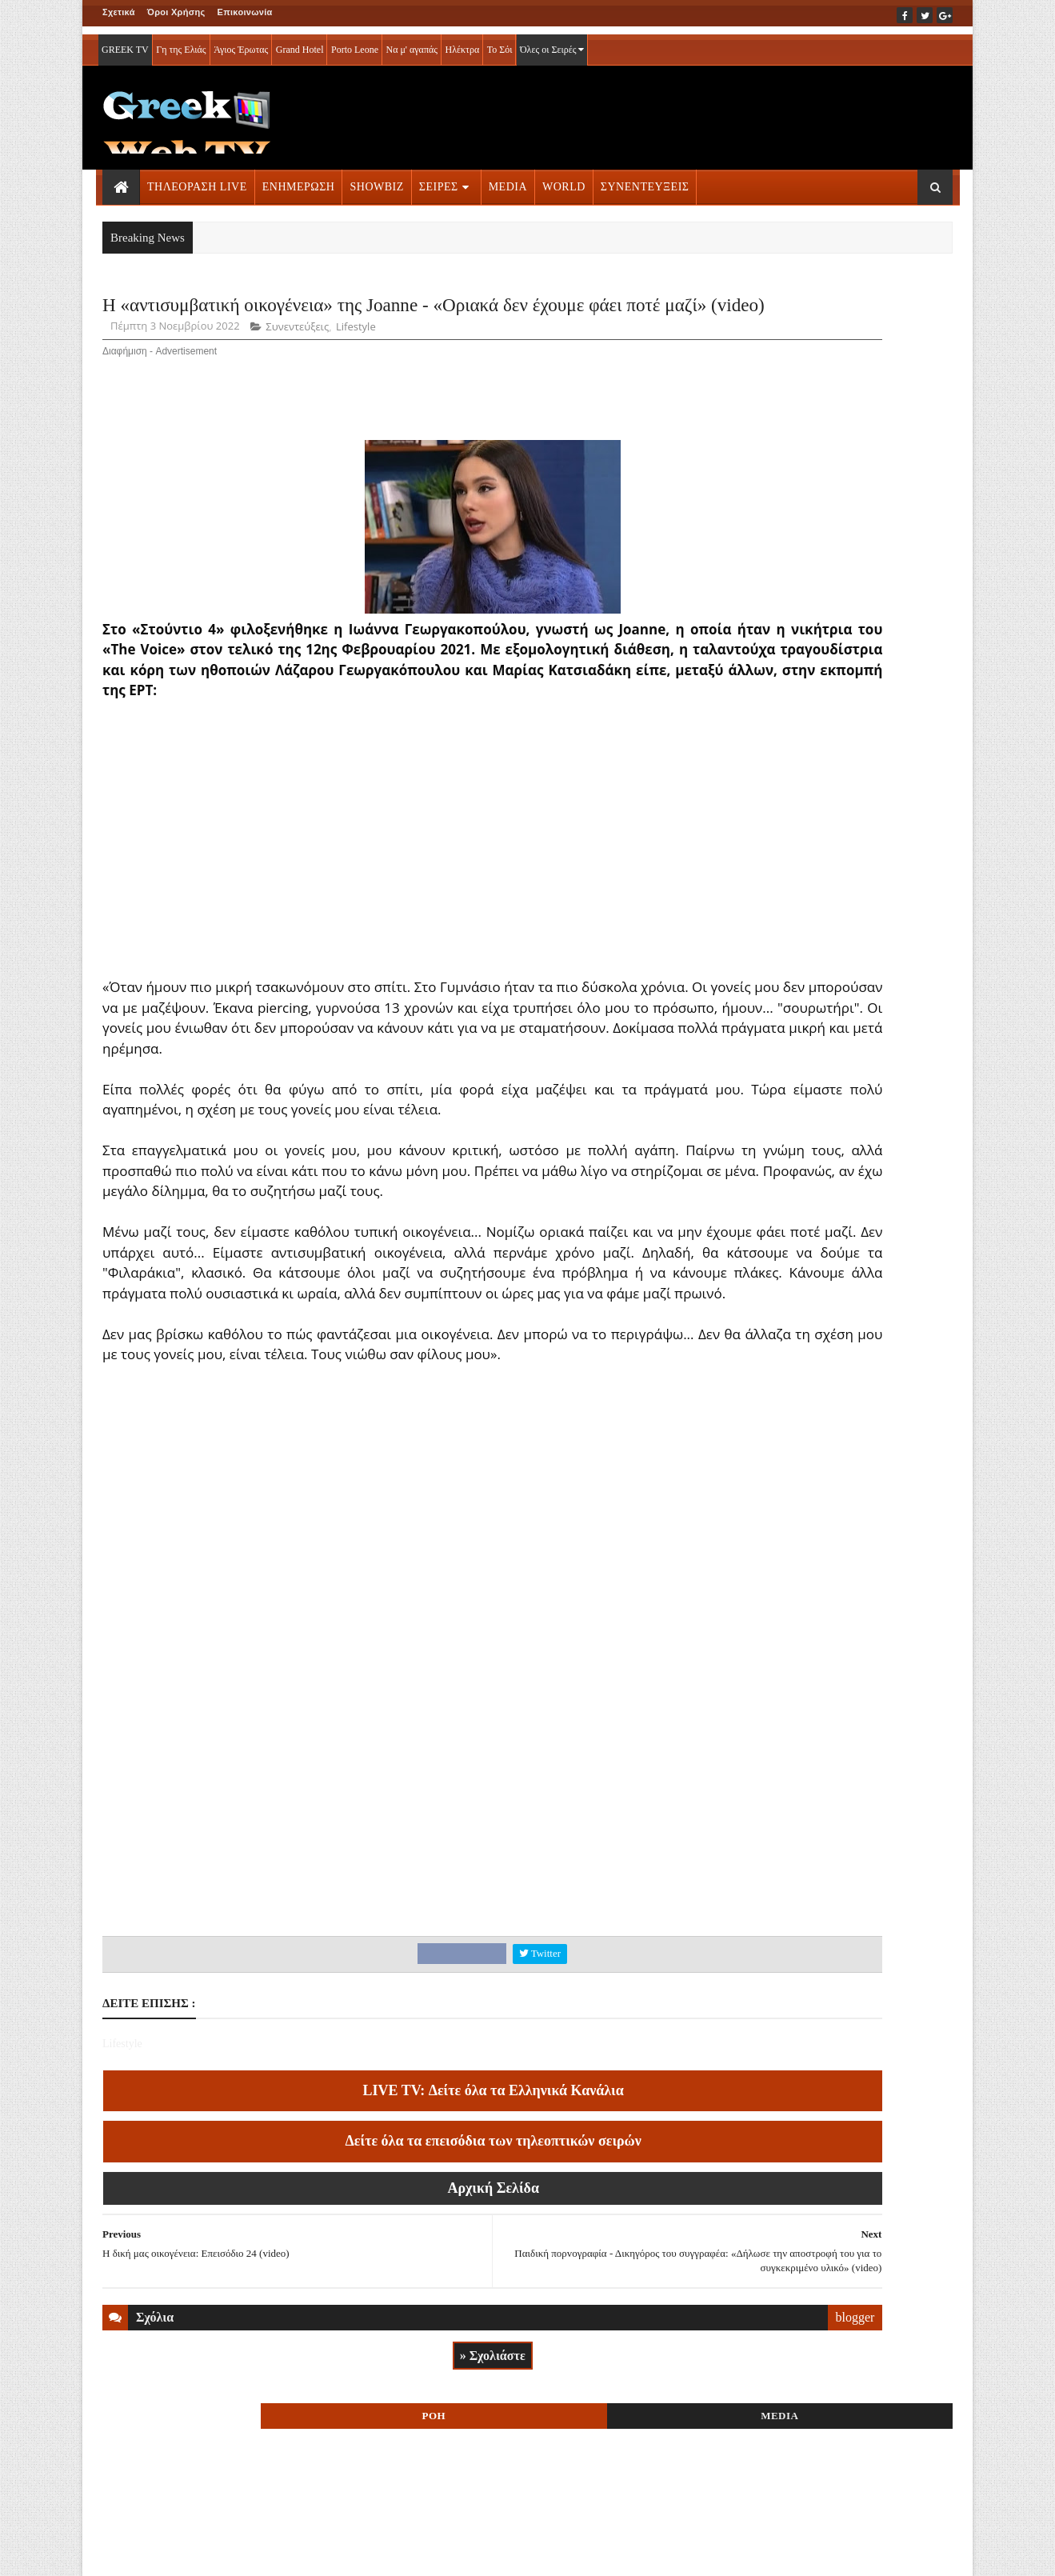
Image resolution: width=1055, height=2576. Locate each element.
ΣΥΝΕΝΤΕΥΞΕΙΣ (645, 179)
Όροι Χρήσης (176, 12)
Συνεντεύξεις (297, 374)
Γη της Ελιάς (181, 41)
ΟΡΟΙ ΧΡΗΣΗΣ (179, 2552)
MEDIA (508, 179)
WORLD (563, 179)
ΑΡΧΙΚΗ (121, 2552)
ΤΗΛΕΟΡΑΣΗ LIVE (197, 179)
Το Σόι (500, 41)
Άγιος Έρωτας (241, 41)
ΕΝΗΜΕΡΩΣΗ (298, 179)
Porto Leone (354, 41)
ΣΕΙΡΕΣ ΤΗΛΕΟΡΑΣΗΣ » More (821, 1104)
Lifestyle (356, 374)
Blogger (606, 2552)
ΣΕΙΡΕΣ (438, 179)
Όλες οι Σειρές (552, 41)
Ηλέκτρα (463, 41)
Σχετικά (118, 12)
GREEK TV (125, 41)
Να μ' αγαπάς (412, 41)
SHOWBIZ (376, 179)
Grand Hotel (300, 41)
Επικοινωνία (245, 12)
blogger (657, 2467)
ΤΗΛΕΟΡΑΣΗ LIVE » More (811, 999)
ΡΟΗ (774, 310)
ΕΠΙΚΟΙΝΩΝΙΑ (251, 2552)
